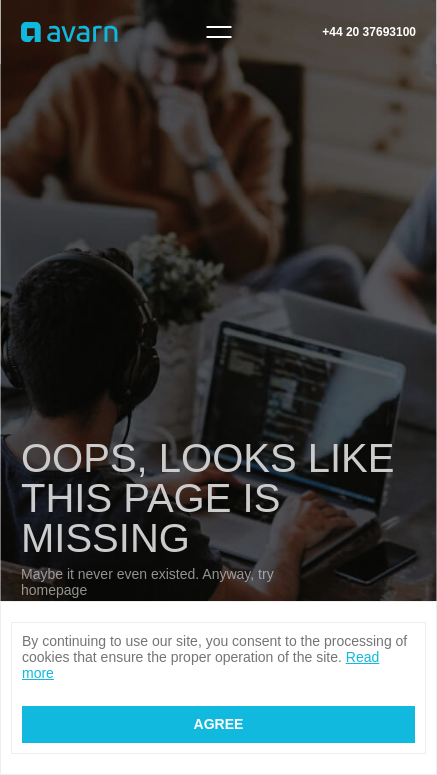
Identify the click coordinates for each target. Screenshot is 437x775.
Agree (219, 724)
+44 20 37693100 (369, 32)
